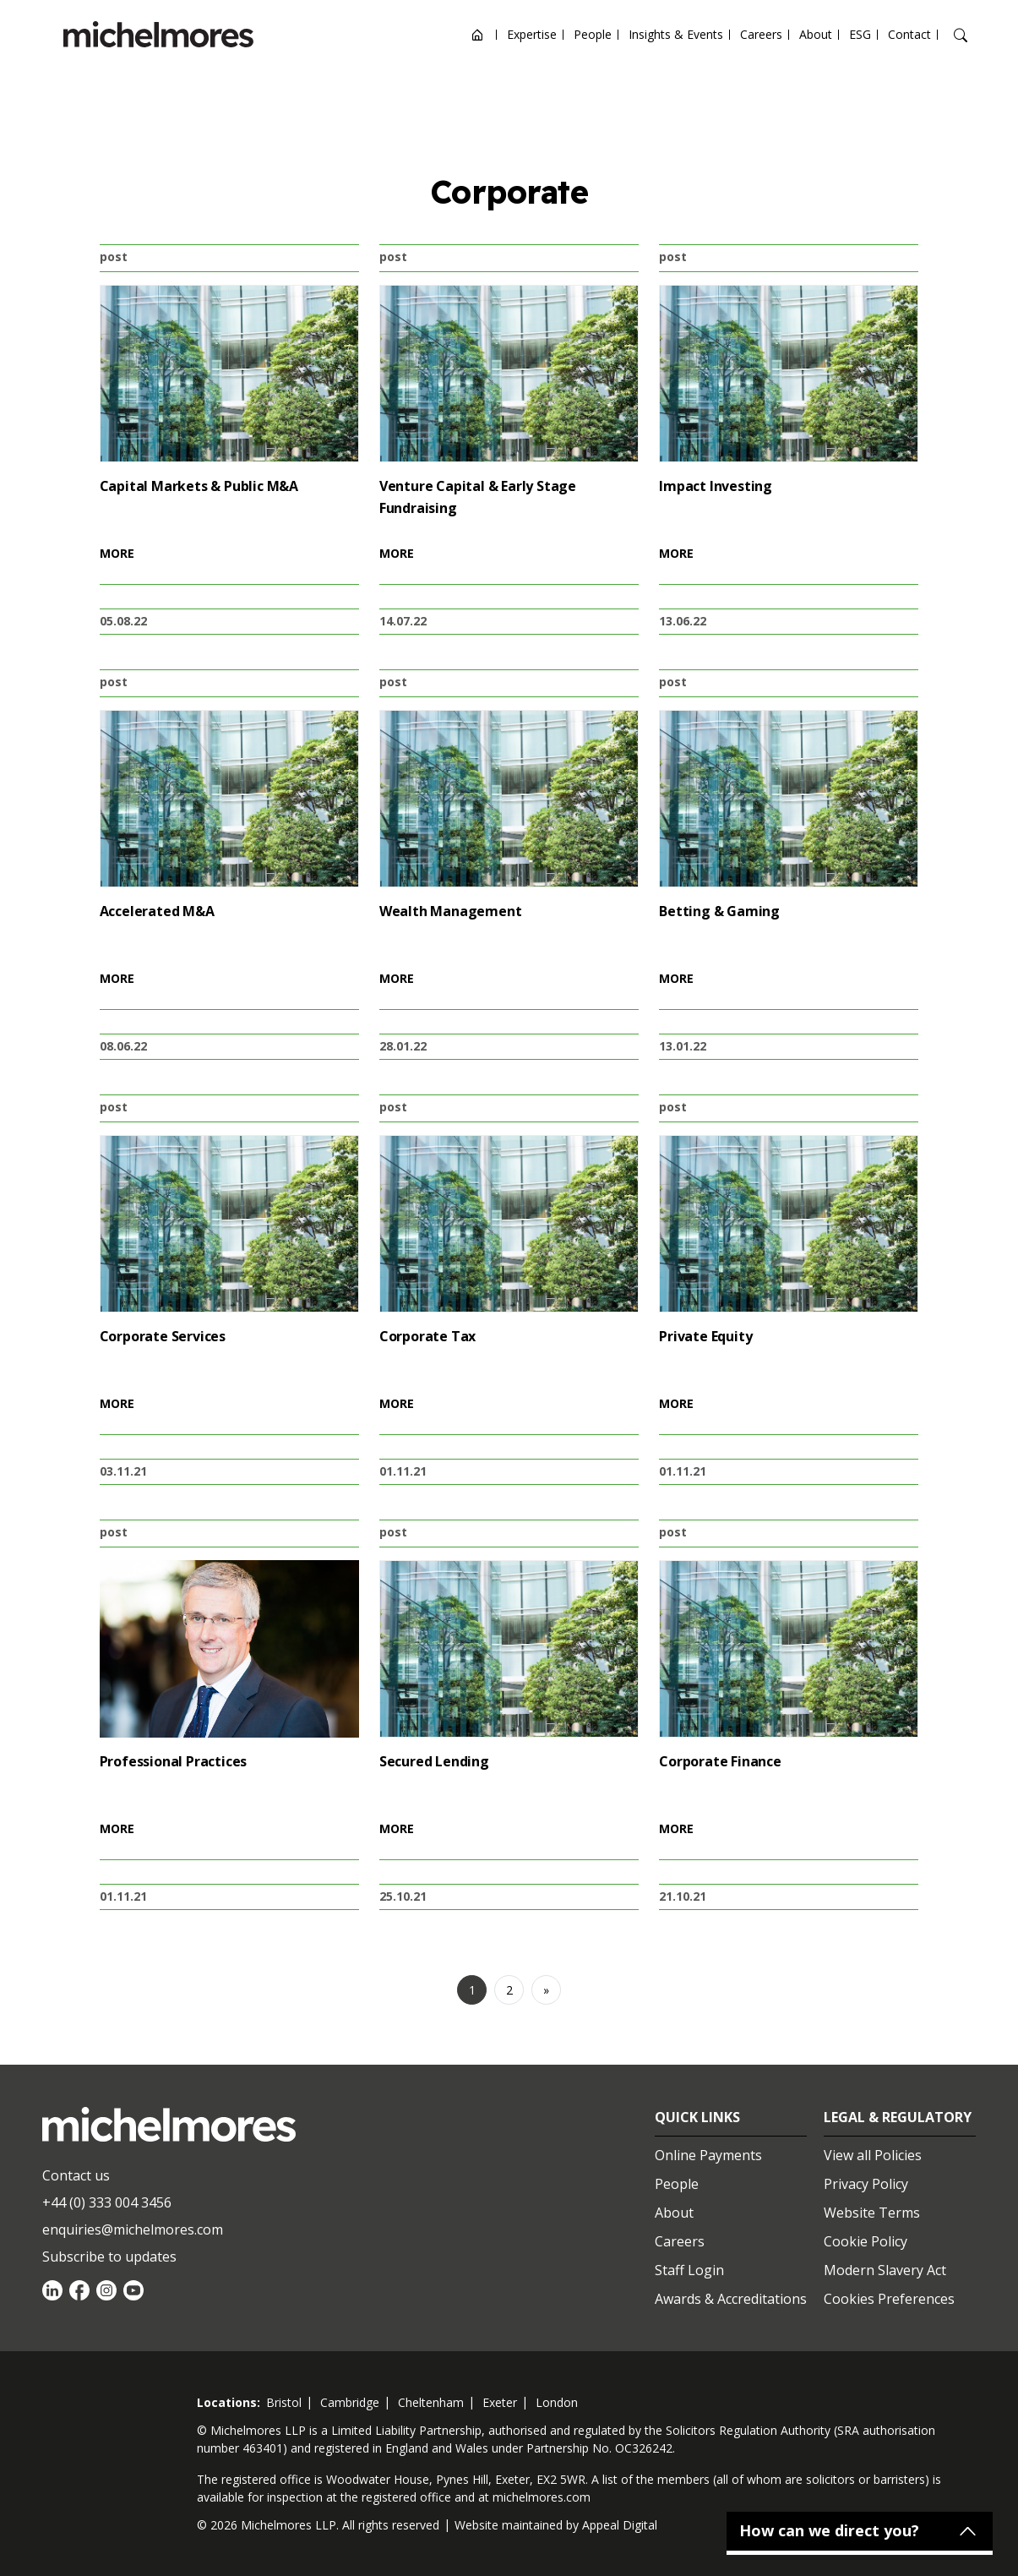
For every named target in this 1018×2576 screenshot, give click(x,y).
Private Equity (705, 1336)
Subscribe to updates (109, 2256)
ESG (860, 34)
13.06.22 (682, 621)
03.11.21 (123, 1471)
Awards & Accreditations (731, 2298)
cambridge (349, 2402)
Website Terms (872, 2212)
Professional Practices (174, 1761)
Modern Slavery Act (885, 2270)
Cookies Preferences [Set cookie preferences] (889, 2298)
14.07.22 (403, 621)
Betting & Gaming (719, 911)
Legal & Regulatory (898, 2117)
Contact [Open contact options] (909, 34)
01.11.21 (403, 1471)
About (815, 34)
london (557, 2402)
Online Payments (708, 2155)
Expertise (532, 34)
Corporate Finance (720, 1761)
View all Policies (873, 2155)
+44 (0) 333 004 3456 (106, 2202)
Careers (761, 34)
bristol (284, 2402)
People (593, 34)
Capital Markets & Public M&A (199, 486)
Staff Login (689, 2270)
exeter (499, 2402)
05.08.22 (123, 621)
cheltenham (431, 2402)
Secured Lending (434, 1761)
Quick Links (697, 2117)
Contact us (76, 2175)
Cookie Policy (865, 2241)
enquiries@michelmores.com (132, 2229)
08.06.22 (123, 1046)
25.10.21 (403, 1896)
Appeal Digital (619, 2525)
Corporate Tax (427, 1336)
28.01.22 (403, 1046)
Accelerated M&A (157, 911)
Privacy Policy (866, 2184)
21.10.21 (682, 1896)
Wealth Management (450, 911)
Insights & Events (676, 34)
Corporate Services (163, 1336)
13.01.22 (682, 1046)
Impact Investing (715, 486)
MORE (117, 553)
